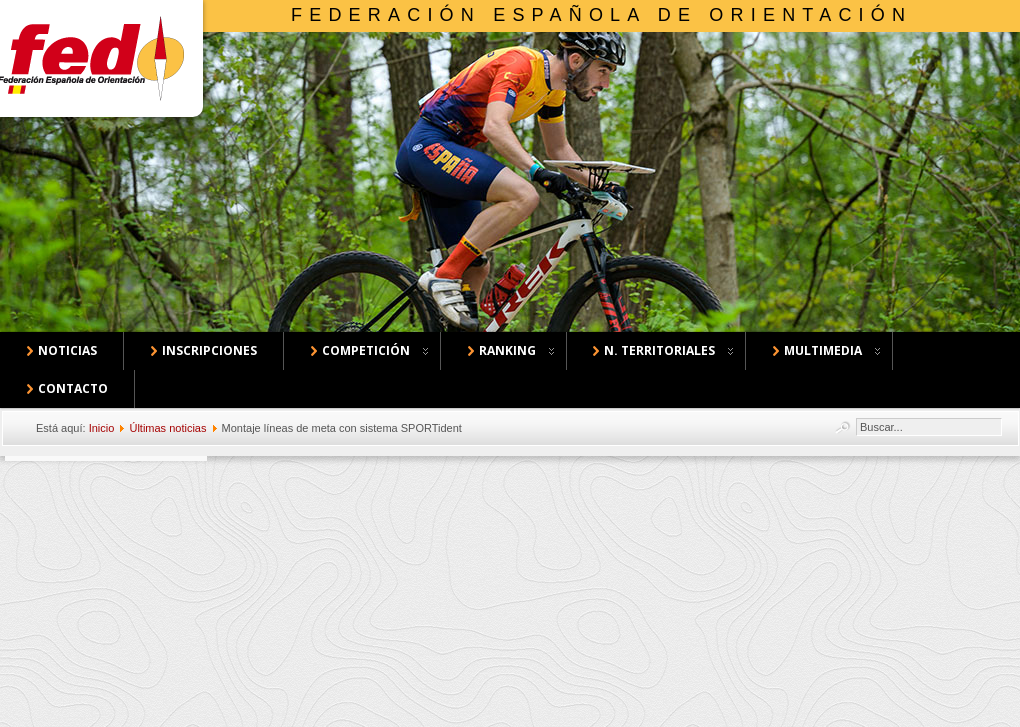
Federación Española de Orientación (601, 15)
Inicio (102, 428)
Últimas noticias (167, 428)
